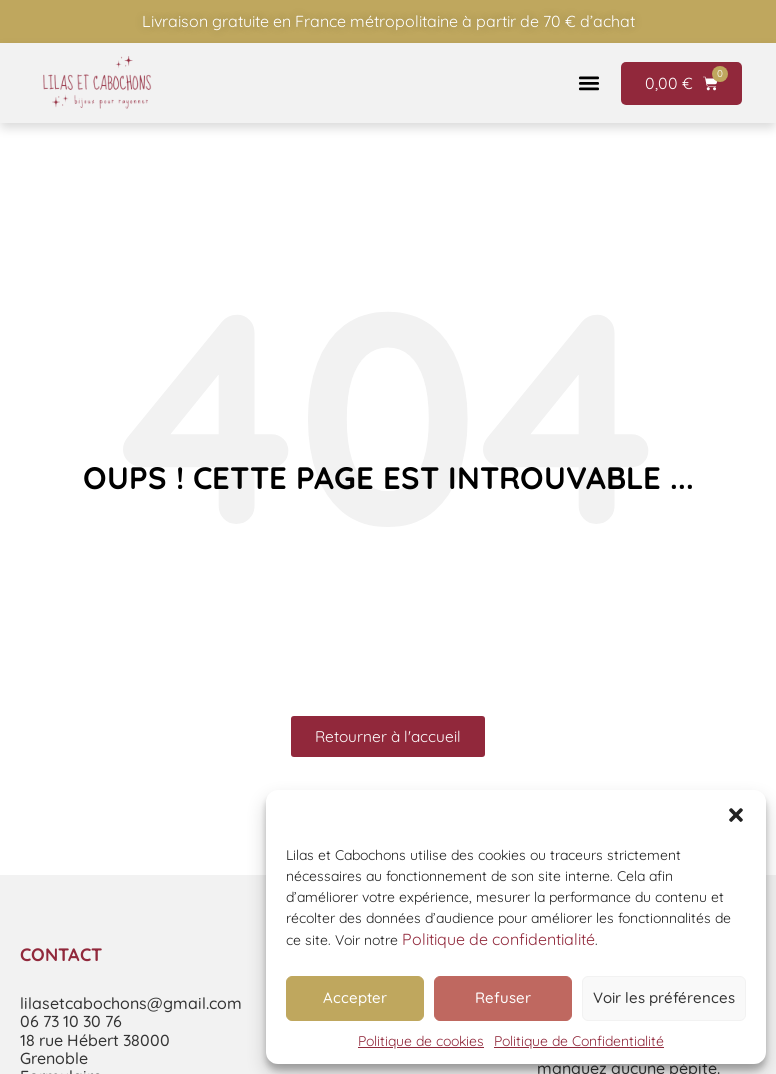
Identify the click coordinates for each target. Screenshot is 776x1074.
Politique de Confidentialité (579, 1041)
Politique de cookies (421, 1041)
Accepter (355, 997)
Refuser (503, 997)
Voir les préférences (664, 997)
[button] (736, 815)
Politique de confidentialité (498, 939)
